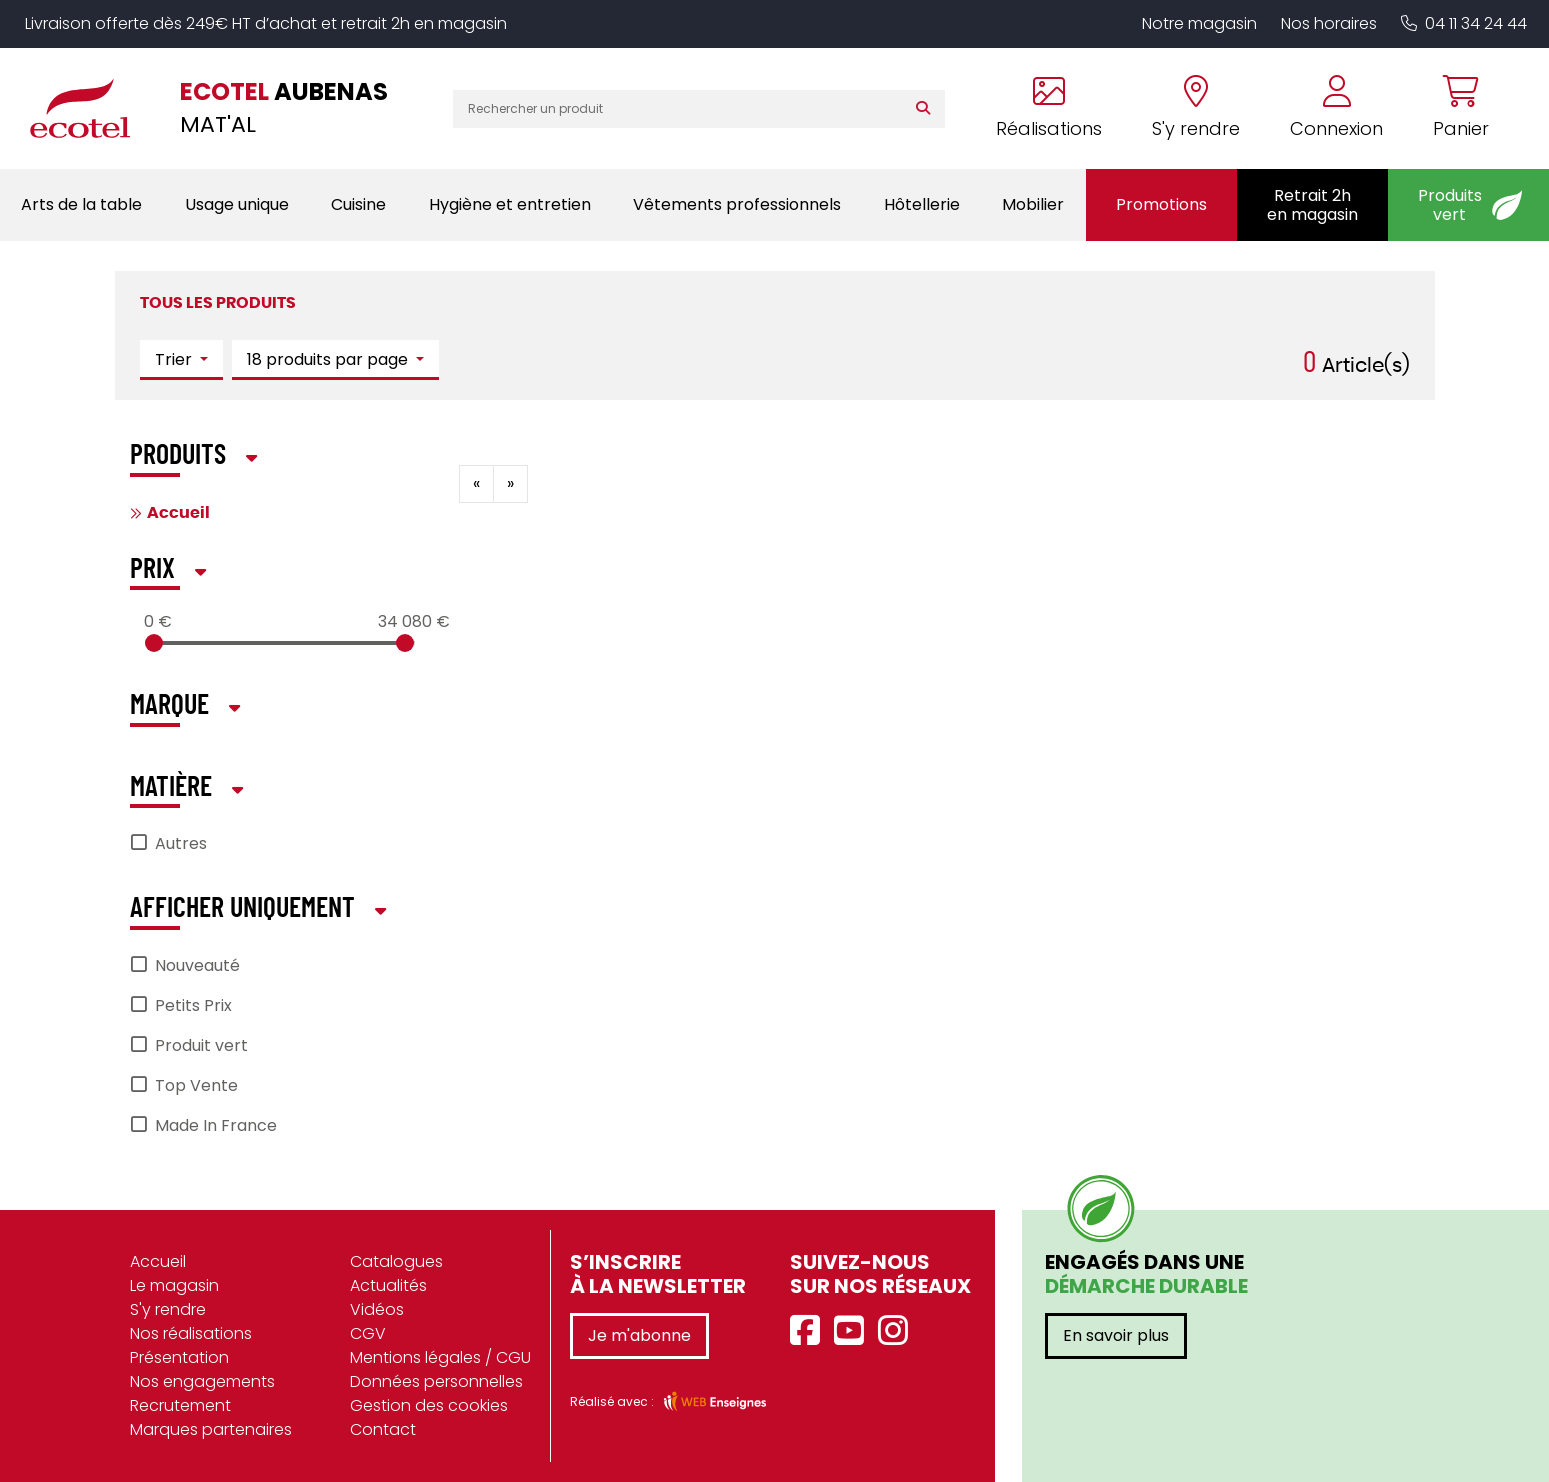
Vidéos (377, 1309)
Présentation (179, 1357)
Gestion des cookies (429, 1405)
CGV (368, 1333)
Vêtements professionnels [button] (737, 204)
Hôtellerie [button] (922, 204)
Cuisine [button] (358, 204)
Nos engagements (202, 1381)
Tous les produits (218, 303)
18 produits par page (329, 359)
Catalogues (396, 1261)
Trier (175, 359)
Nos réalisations (191, 1333)
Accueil (178, 513)
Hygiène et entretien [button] (510, 204)
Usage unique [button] (237, 204)
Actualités (388, 1285)
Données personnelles (436, 1381)
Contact (383, 1429)
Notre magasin (1199, 23)
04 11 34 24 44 (1464, 23)
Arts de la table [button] (81, 204)
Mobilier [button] (1033, 204)
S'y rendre (168, 1309)
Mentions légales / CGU (440, 1357)
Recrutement (180, 1405)
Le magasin (174, 1285)
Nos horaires (1329, 23)
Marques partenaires (211, 1429)
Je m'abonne (639, 1335)
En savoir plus (1116, 1335)
